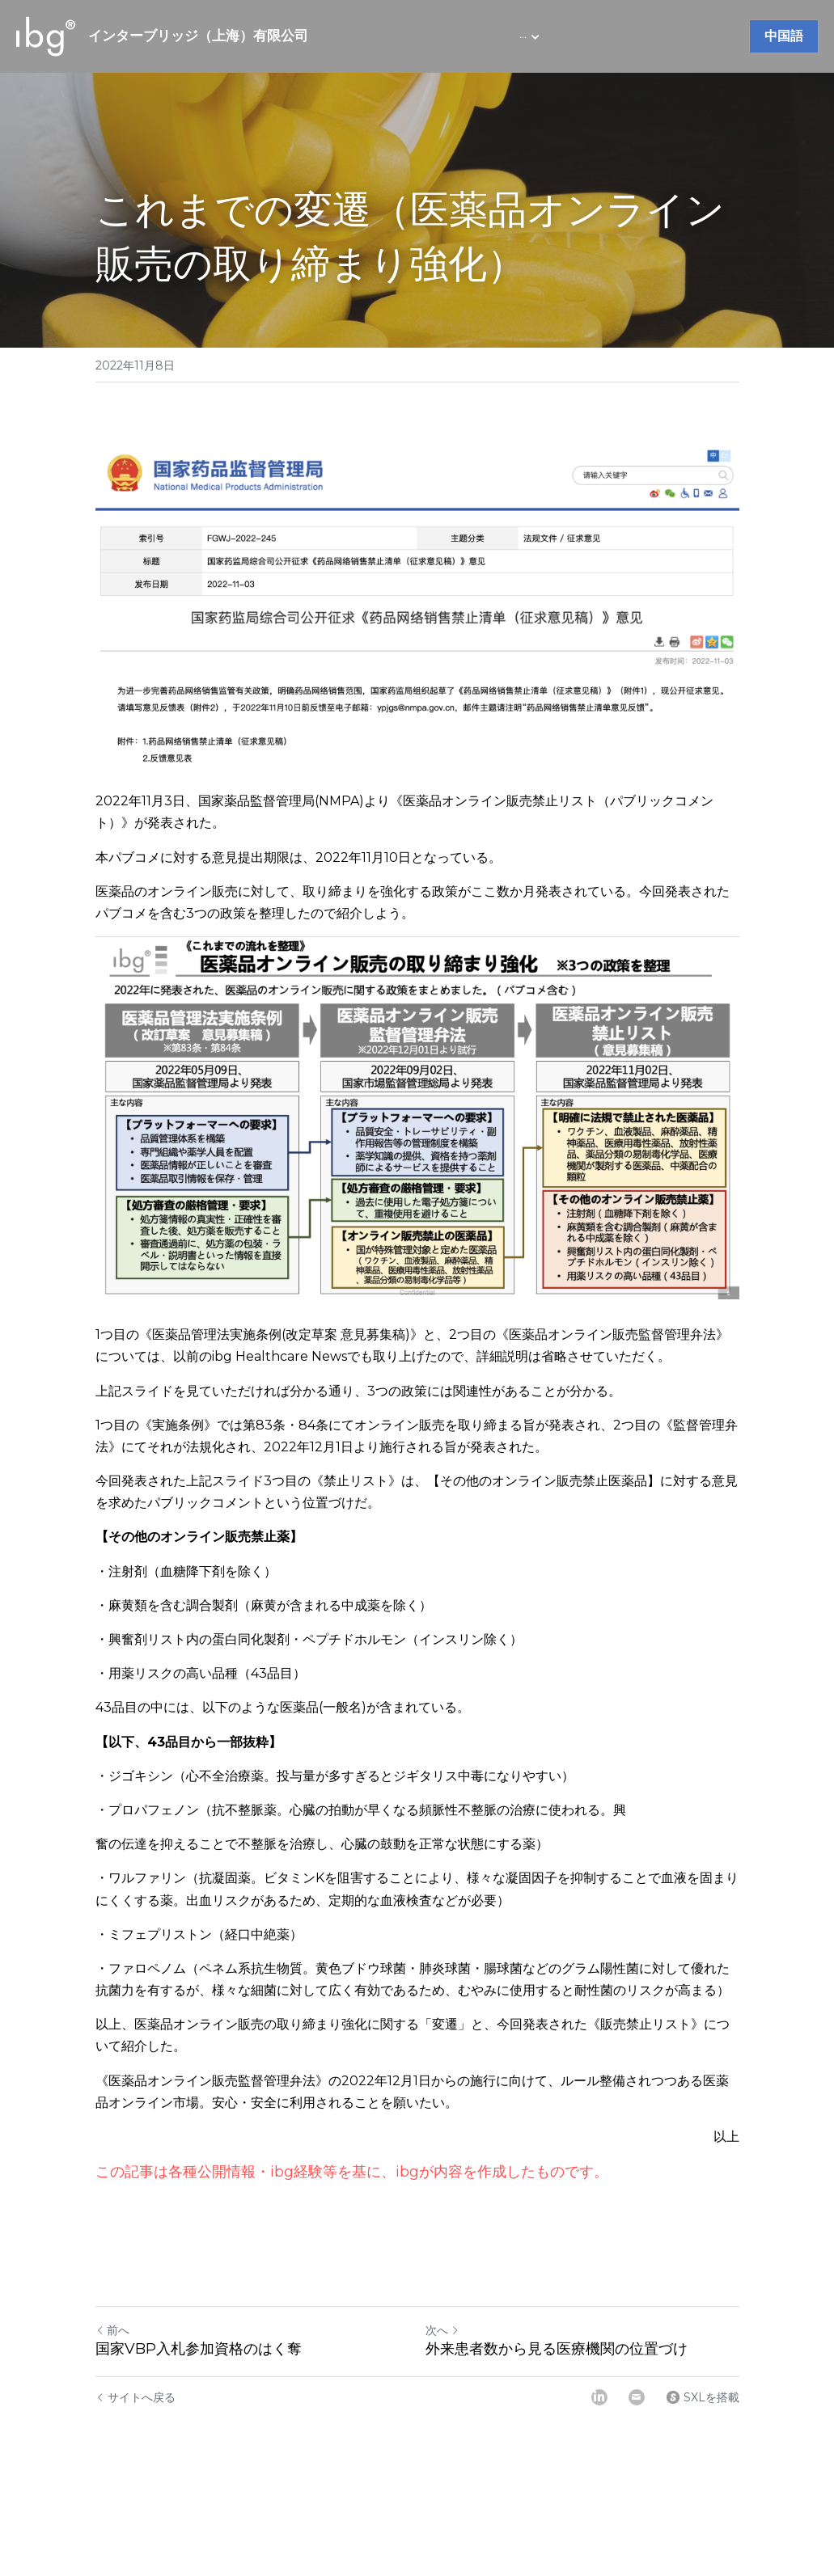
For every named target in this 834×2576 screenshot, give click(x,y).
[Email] (637, 2397)
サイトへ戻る (135, 2397)
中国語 (783, 36)
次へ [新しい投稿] (442, 2330)
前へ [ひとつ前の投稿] (112, 2330)
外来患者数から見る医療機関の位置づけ (556, 2349)
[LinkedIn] (599, 2397)
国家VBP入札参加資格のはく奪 (198, 2349)
